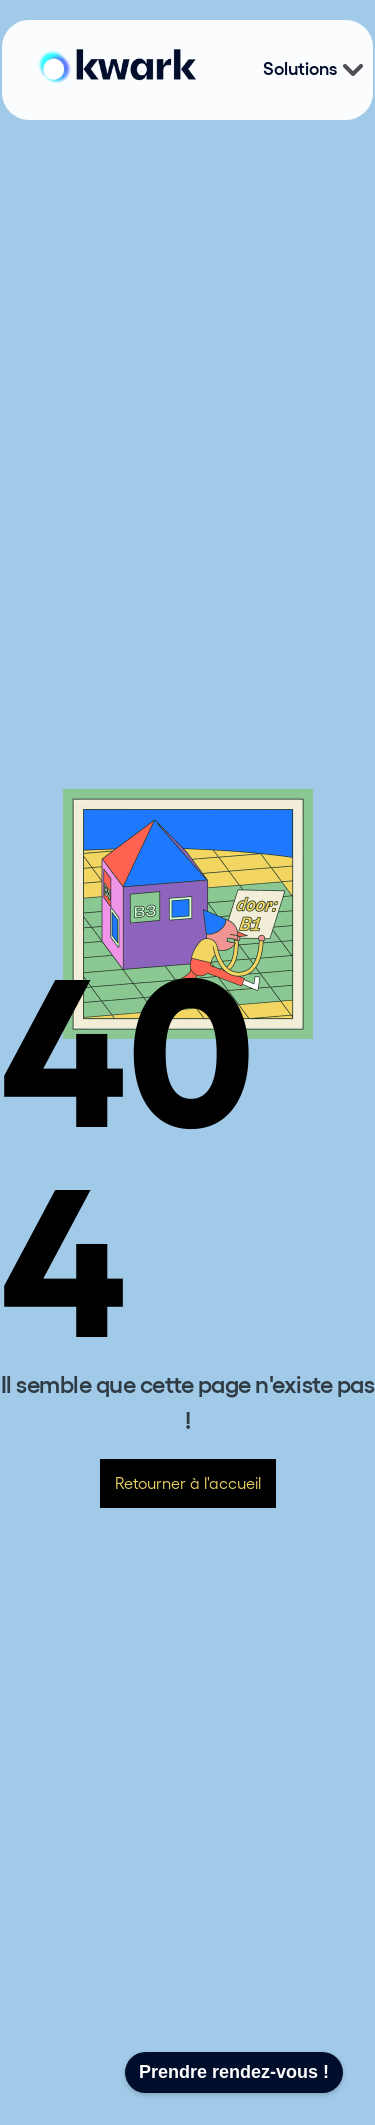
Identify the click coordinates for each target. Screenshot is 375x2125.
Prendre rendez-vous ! (234, 2072)
